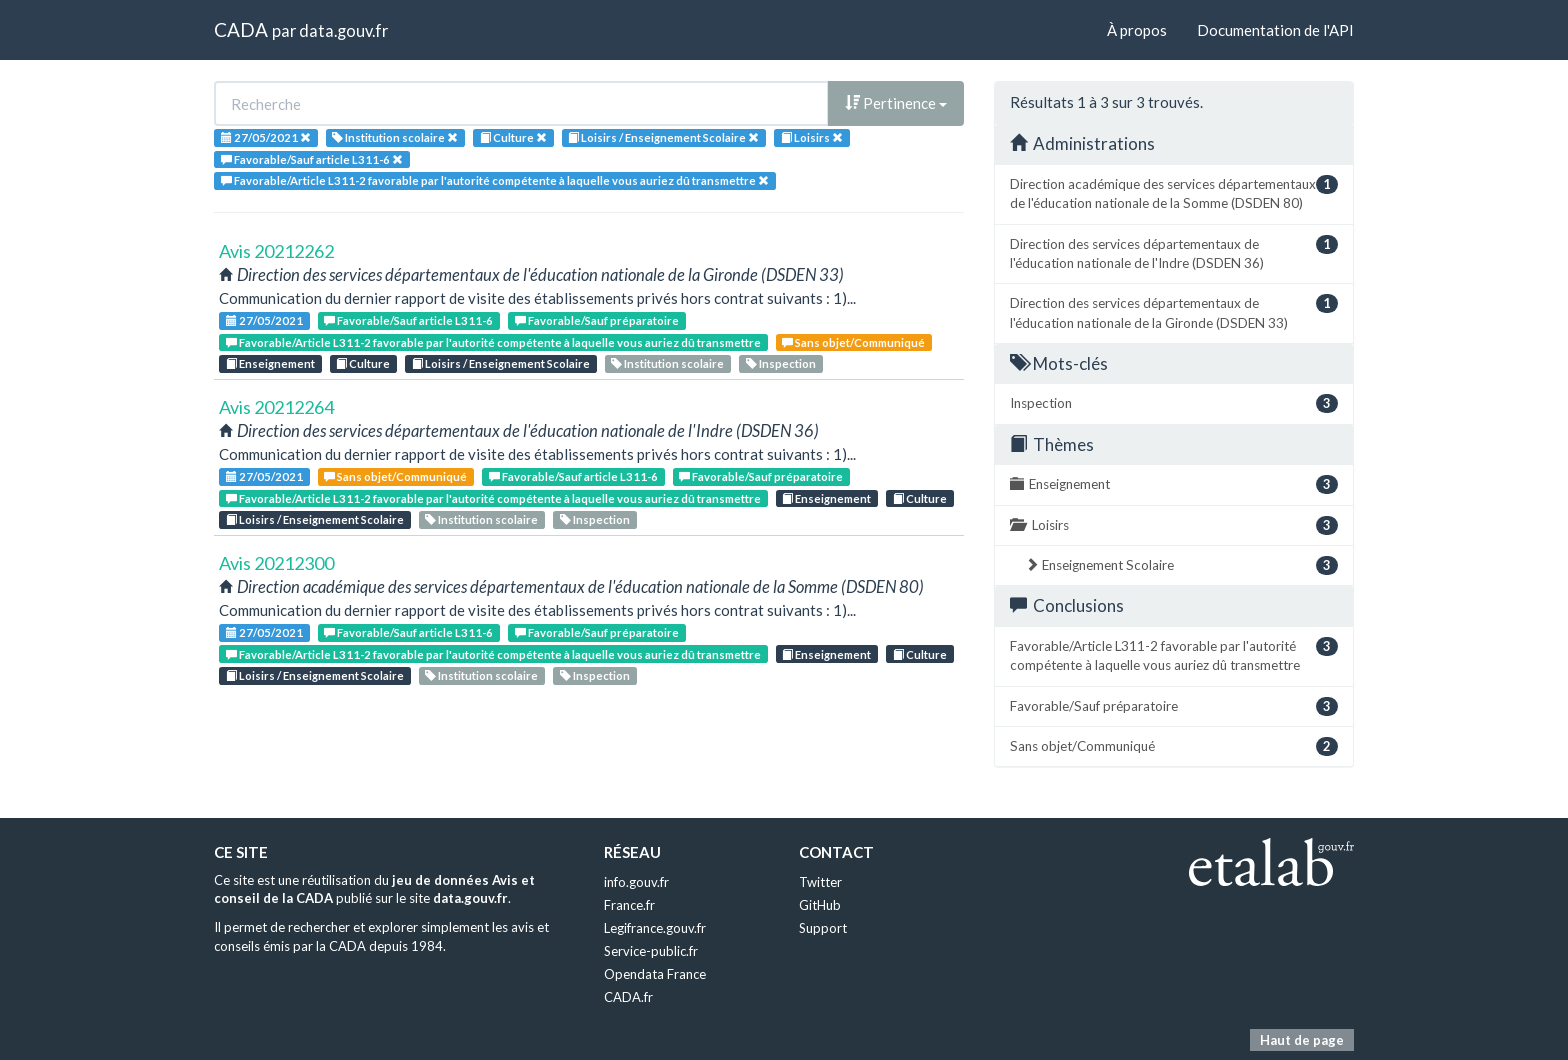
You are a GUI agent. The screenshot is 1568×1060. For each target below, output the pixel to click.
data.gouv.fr (343, 30)
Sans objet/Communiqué (853, 342)
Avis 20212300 (276, 563)
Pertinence (896, 103)
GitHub (820, 905)
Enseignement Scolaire (1181, 565)
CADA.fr (628, 997)
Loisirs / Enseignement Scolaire (501, 363)
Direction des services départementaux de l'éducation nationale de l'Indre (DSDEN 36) (1174, 253)
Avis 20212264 (276, 407)
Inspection (781, 363)
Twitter (820, 882)
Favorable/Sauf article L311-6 (408, 320)
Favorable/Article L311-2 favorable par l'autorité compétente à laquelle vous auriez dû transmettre (493, 342)
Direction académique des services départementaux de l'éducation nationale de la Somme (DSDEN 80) (1174, 193)
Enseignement (270, 363)
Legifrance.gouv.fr (655, 928)
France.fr (629, 905)
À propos (1137, 30)
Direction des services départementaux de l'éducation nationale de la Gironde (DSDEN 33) (1174, 312)
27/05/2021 (264, 320)
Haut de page (1302, 1040)
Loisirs (1174, 525)
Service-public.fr (651, 951)
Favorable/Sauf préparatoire (597, 320)
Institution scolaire (667, 363)
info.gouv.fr (636, 882)
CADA (241, 29)
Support (823, 928)
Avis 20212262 (276, 251)
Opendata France (655, 974)
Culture (363, 363)
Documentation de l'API (1275, 30)
